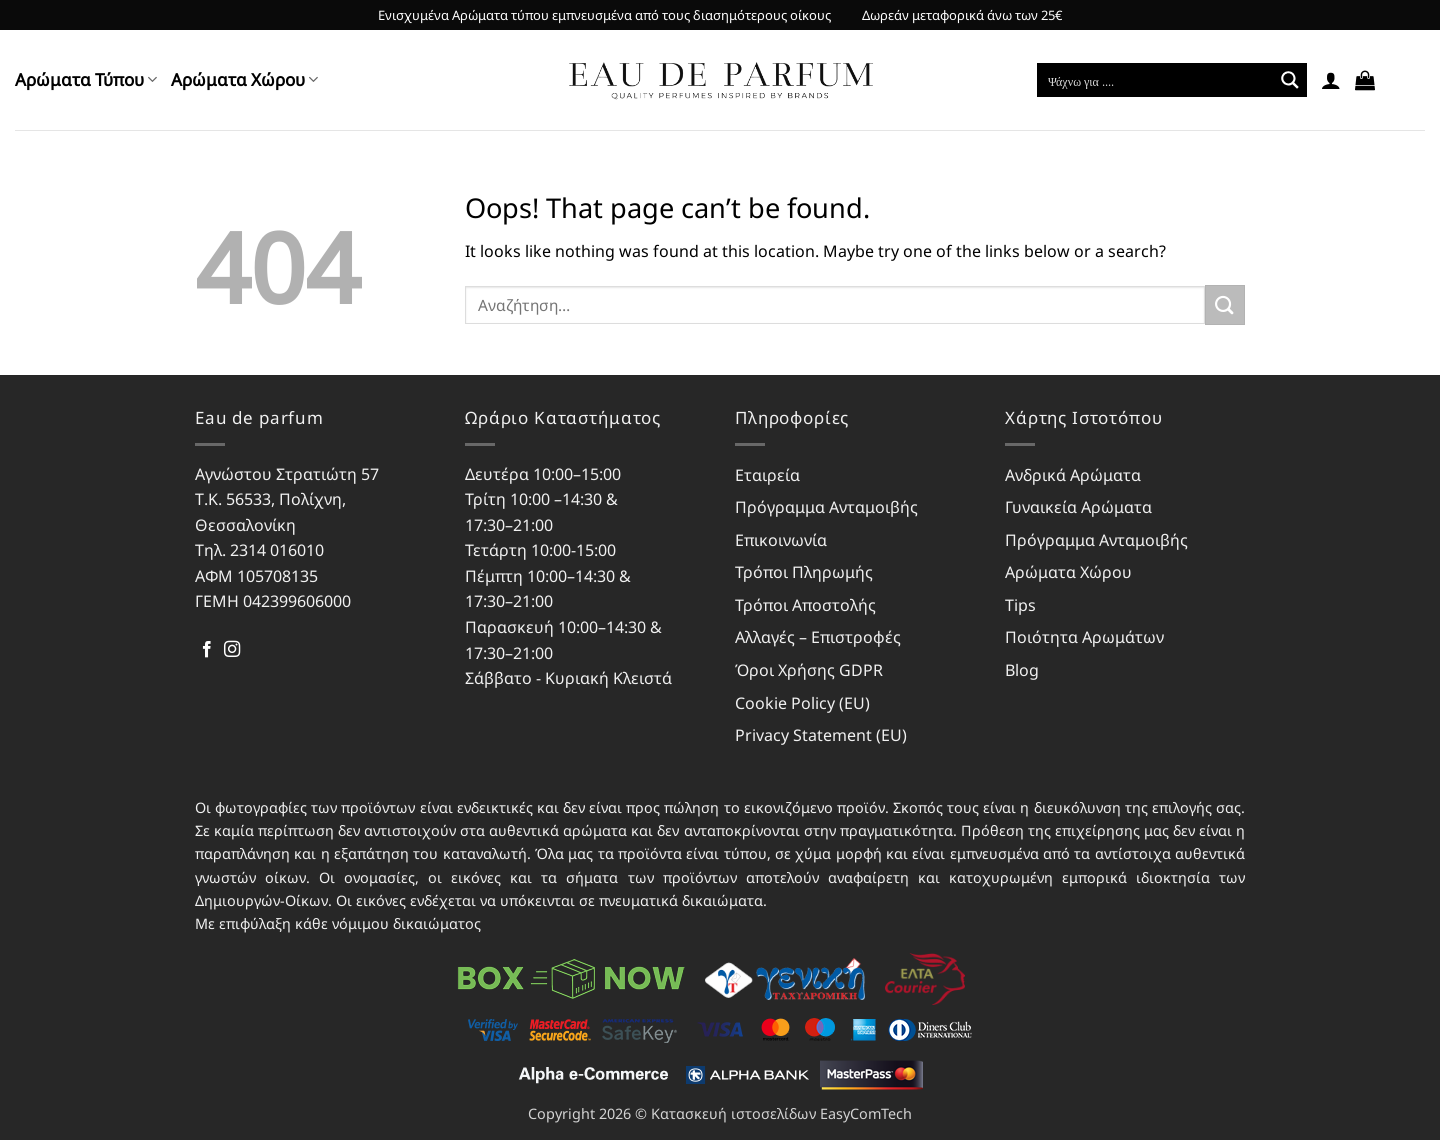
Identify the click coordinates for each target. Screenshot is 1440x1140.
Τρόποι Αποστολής (805, 605)
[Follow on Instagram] (232, 650)
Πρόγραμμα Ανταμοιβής (826, 507)
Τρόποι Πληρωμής (804, 572)
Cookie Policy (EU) (802, 703)
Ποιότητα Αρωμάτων (1084, 637)
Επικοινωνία (781, 540)
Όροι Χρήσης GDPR (809, 670)
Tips (1020, 605)
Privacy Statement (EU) (821, 735)
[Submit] (1225, 304)
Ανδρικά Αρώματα (1073, 475)
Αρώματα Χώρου (244, 79)
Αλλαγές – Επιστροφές (818, 637)
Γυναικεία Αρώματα (1078, 507)
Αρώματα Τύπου (86, 79)
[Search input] (1156, 80)
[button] (1331, 80)
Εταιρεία (767, 475)
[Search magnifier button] (1290, 80)
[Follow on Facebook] (207, 650)
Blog (1022, 670)
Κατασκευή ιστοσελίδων (733, 1113)
